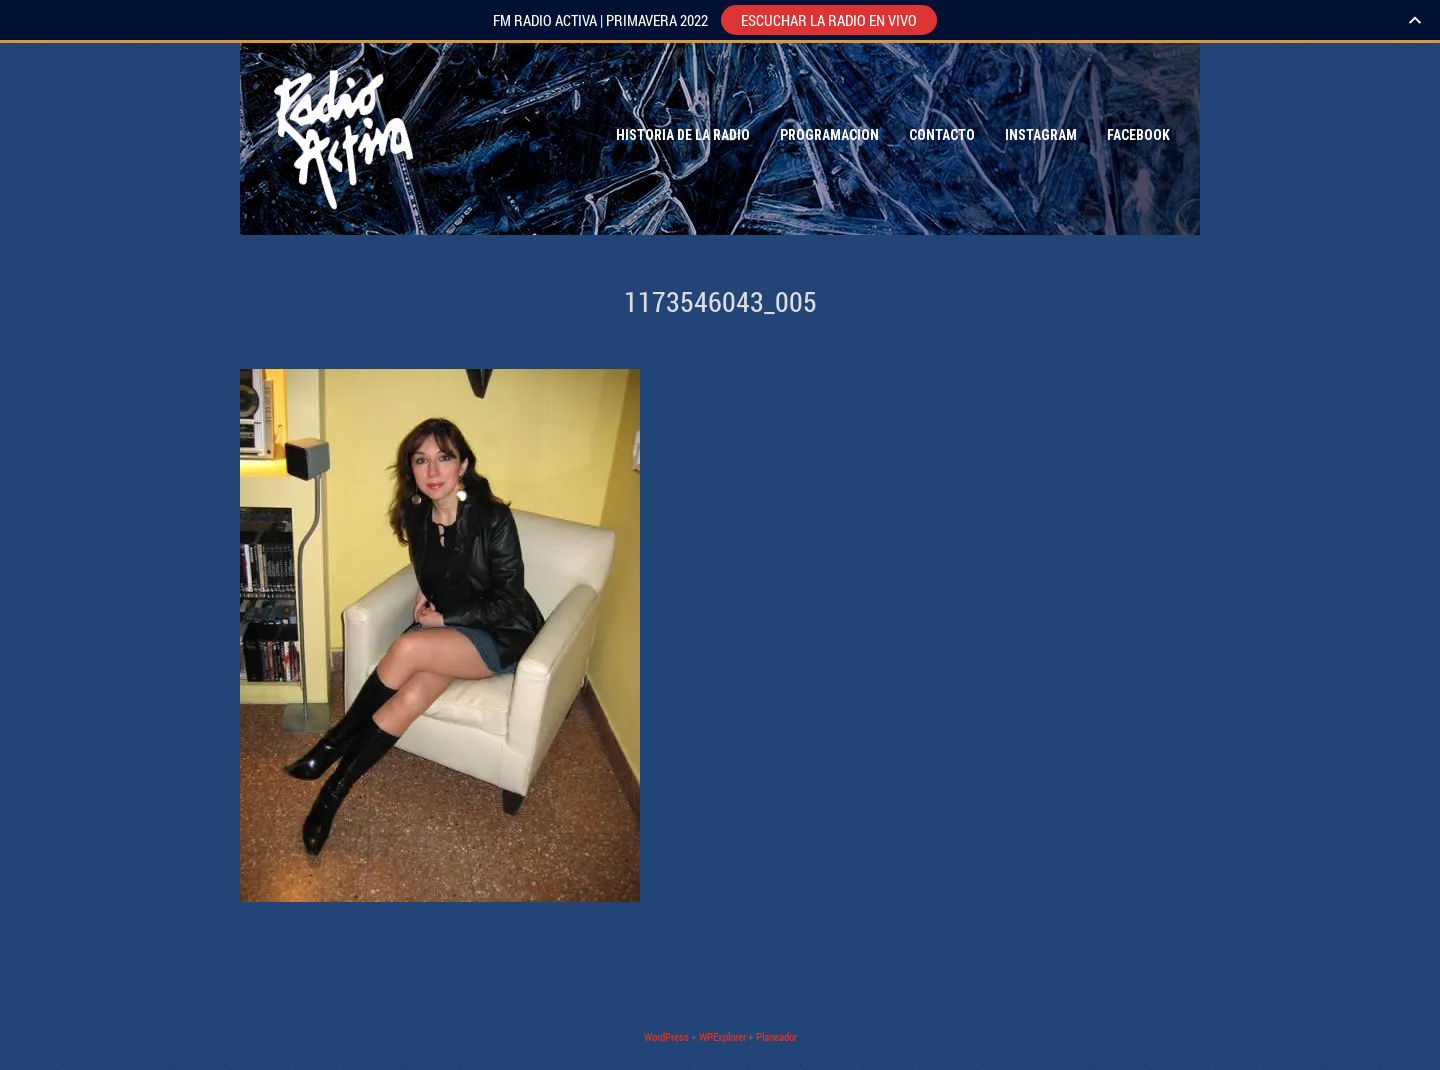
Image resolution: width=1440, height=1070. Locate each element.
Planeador (776, 1036)
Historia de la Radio (683, 135)
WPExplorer (722, 1036)
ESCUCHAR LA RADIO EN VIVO (829, 20)
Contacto (942, 135)
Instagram (1041, 135)
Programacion (829, 135)
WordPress (666, 1036)
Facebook (1138, 135)
